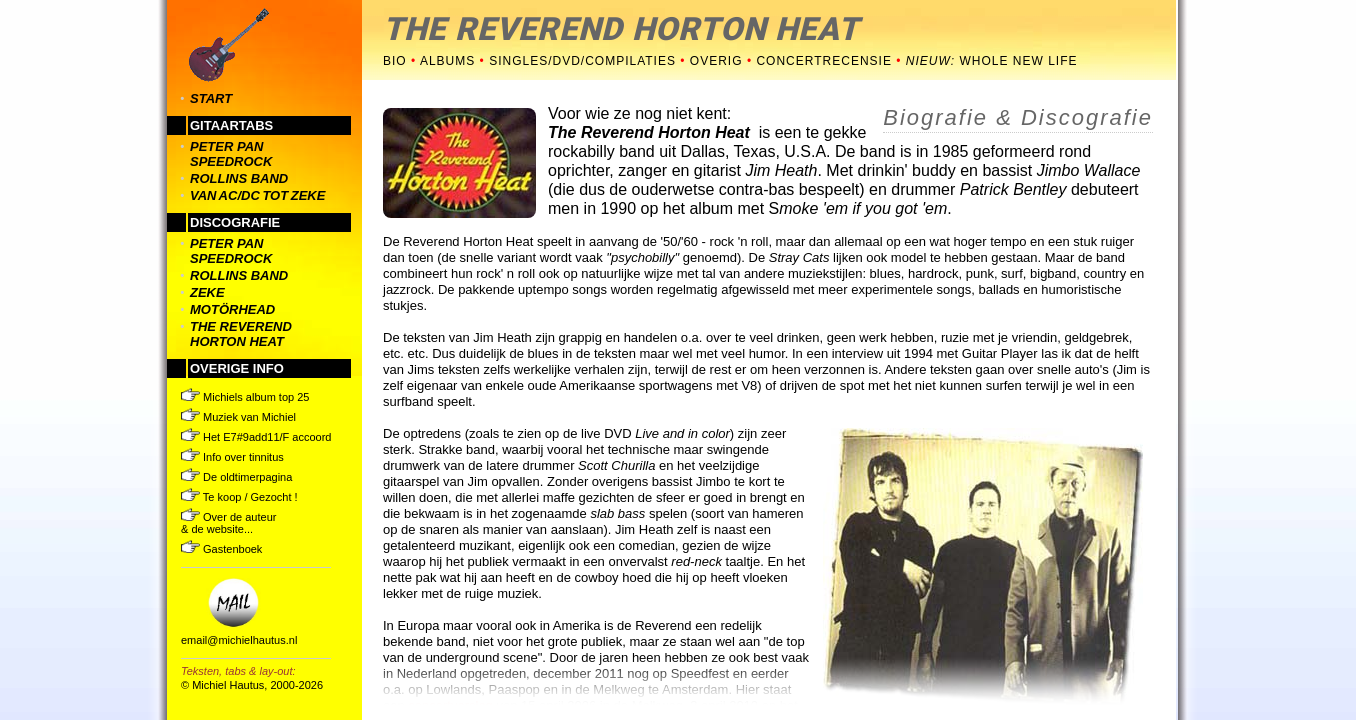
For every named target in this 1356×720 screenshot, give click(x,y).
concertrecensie (826, 61)
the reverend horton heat (241, 334)
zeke (207, 292)
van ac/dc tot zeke (257, 195)
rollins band (239, 178)
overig (716, 61)
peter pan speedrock (231, 154)
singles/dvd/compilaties (582, 61)
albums (447, 61)
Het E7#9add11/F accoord (256, 437)
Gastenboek (221, 549)
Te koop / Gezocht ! (239, 497)
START (211, 98)
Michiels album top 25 (245, 397)
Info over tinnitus (232, 457)
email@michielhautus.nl (239, 640)
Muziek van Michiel (238, 417)
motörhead (232, 309)
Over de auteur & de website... (228, 523)
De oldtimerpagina (236, 477)
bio (395, 61)
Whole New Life (992, 61)
